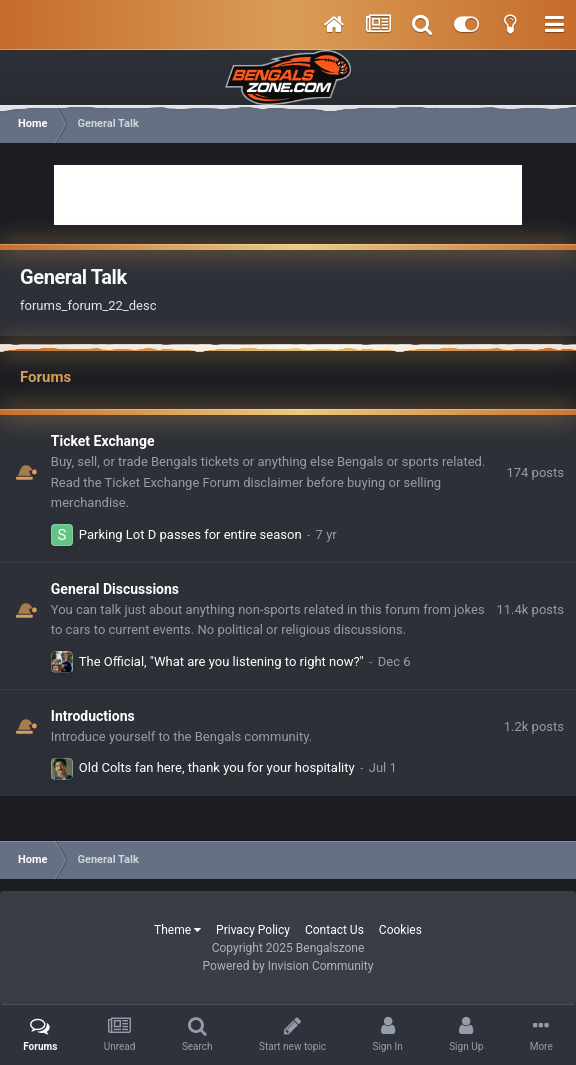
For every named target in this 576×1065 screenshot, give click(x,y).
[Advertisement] (288, 195)
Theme (177, 930)
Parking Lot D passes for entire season (190, 534)
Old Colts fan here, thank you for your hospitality (217, 767)
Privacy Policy (253, 930)
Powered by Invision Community (288, 966)
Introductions (93, 716)
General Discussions (115, 589)
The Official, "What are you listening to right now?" (221, 661)
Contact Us (334, 930)
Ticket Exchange (103, 441)
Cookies (400, 930)
